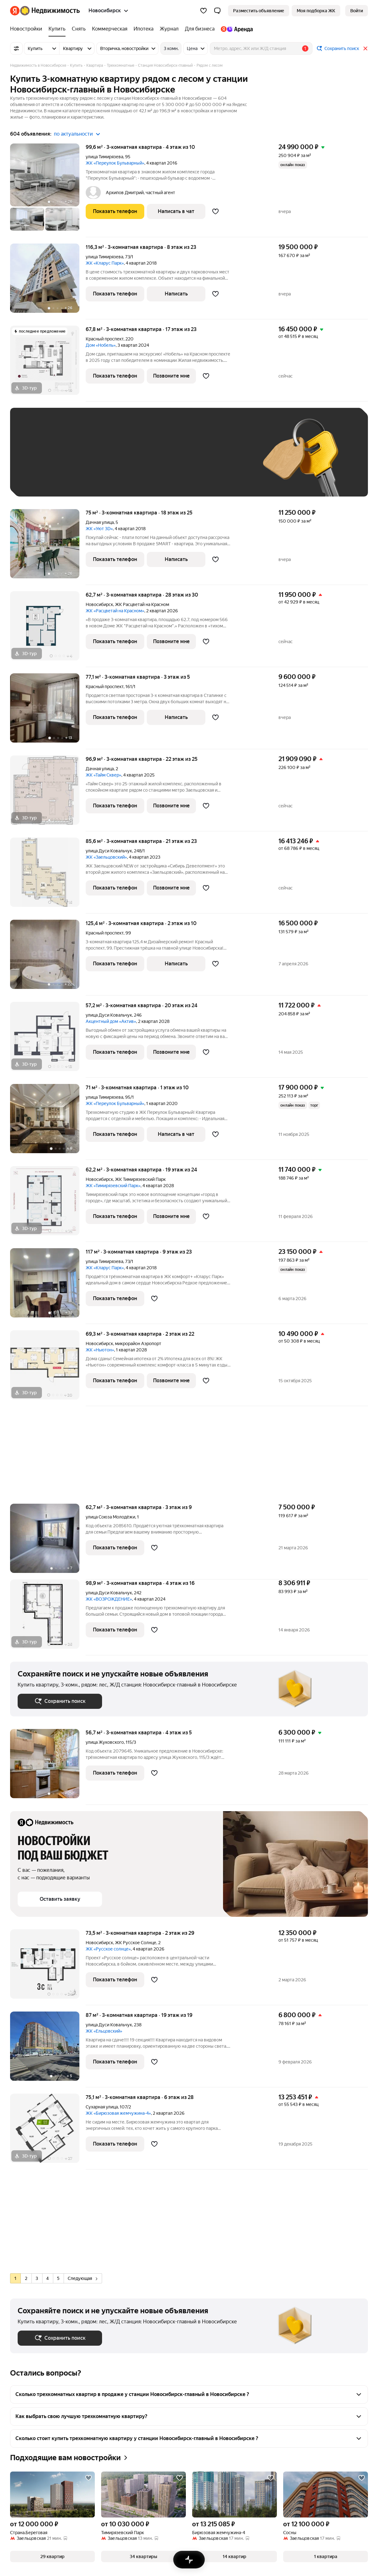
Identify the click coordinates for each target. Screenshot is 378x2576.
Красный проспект (104, 338)
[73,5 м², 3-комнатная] (48, 1967)
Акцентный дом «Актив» (111, 1021)
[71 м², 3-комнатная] (48, 1122)
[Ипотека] (143, 28)
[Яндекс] (15, 10)
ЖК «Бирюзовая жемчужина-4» (118, 2113)
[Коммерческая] (109, 28)
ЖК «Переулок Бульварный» (115, 163)
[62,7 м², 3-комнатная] (48, 629)
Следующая (82, 2278)
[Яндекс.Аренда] (235, 28)
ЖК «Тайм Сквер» (103, 774)
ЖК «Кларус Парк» (105, 263)
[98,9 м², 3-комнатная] (48, 1617)
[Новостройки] (27, 28)
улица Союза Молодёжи (110, 1516)
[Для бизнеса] (200, 28)
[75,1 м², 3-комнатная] (48, 2131)
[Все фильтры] (16, 48)
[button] (217, 10)
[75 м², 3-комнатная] (48, 547)
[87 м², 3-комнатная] (48, 2049)
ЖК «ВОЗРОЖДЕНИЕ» (109, 1599)
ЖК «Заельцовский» (106, 857)
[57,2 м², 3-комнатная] (48, 1040)
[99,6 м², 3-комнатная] (48, 190)
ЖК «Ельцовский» (104, 2031)
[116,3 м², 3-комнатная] (48, 281)
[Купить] (57, 28)
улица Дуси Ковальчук (109, 850)
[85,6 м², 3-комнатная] (48, 875)
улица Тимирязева (104, 156)
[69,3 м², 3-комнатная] (48, 1368)
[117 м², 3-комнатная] (48, 1286)
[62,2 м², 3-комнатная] (48, 1204)
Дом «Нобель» (101, 345)
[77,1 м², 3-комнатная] (48, 711)
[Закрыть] (365, 48)
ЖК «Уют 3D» (99, 528)
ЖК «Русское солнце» (108, 1948)
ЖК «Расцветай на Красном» (115, 610)
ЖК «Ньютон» (100, 1349)
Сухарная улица (102, 2106)
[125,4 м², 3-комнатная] (48, 958)
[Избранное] (203, 10)
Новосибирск (99, 604)
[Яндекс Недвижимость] (50, 10)
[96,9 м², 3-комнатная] (48, 793)
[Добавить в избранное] (215, 211)
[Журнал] (169, 28)
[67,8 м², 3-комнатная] (48, 363)
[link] (356, 10)
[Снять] (79, 28)
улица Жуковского (105, 1742)
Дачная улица (100, 522)
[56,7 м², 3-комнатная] (48, 1767)
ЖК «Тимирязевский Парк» (113, 1185)
